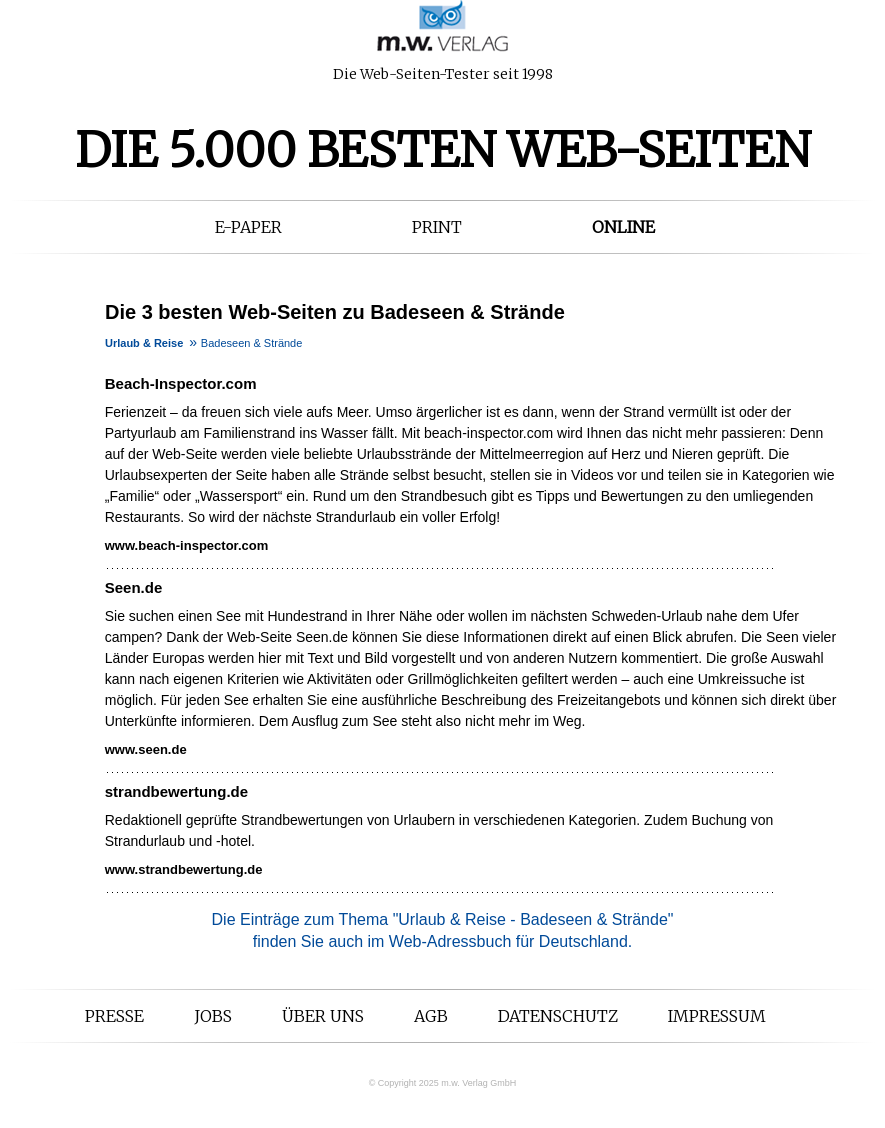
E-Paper (248, 227)
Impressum (717, 1016)
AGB (431, 1016)
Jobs (213, 1016)
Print (437, 227)
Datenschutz (558, 1016)
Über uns (323, 1016)
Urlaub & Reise (144, 343)
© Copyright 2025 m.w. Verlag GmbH (443, 1083)
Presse (114, 1016)
